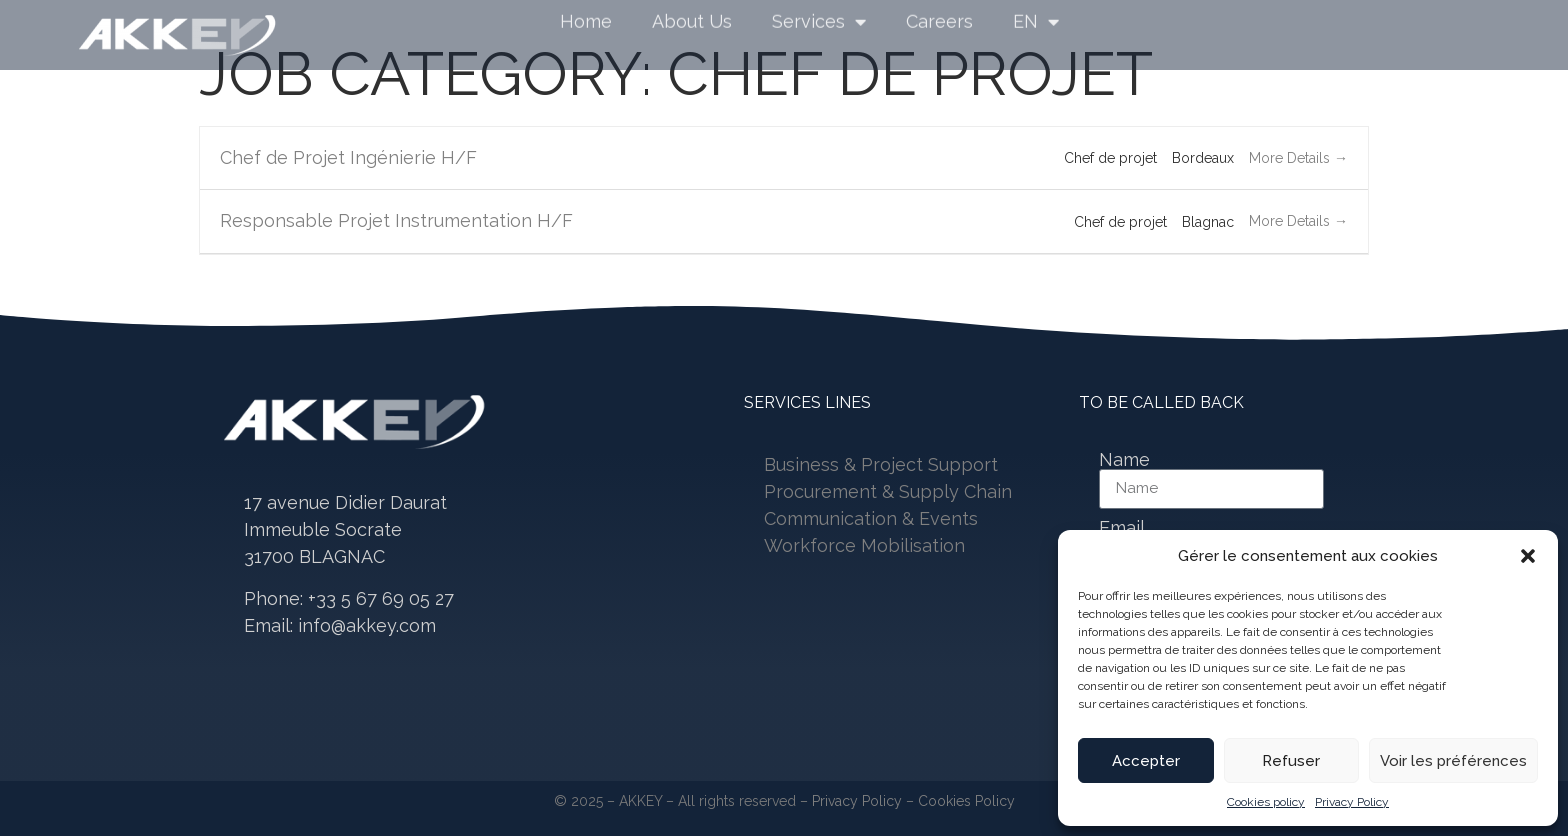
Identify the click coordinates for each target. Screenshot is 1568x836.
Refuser (1291, 761)
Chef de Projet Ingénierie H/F (348, 157)
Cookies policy (1266, 802)
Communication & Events (871, 518)
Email (1122, 528)
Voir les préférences (1453, 761)
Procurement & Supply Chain (888, 491)
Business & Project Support (881, 464)
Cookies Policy (966, 801)
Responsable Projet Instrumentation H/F (396, 220)
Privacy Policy (1352, 802)
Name (1124, 460)
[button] (1528, 556)
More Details (1298, 158)
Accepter (1146, 761)
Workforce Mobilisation (864, 545)
